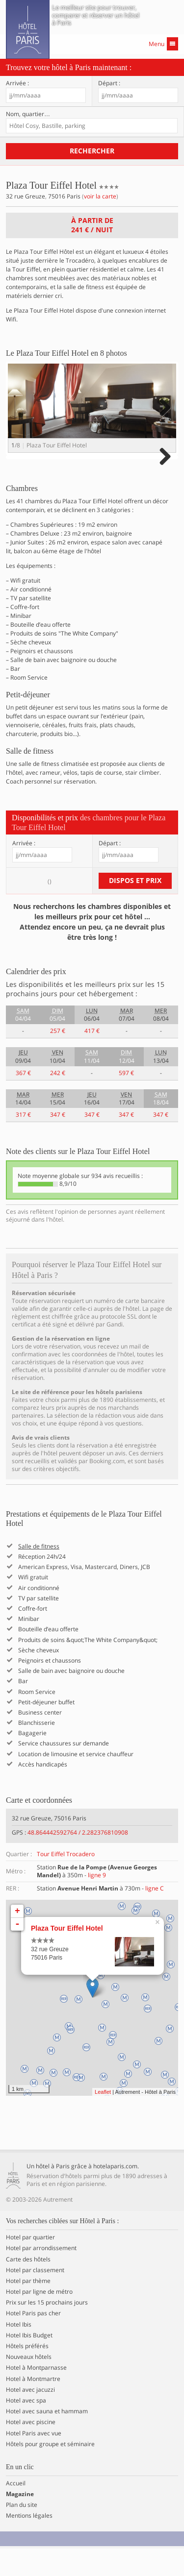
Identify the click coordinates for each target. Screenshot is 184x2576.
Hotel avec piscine (30, 2450)
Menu (163, 43)
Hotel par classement (35, 2298)
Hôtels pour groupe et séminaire (50, 2472)
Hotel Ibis (18, 2352)
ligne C (154, 1916)
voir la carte (100, 196)
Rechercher (92, 150)
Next (163, 417)
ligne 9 (97, 1902)
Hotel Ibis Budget (29, 2363)
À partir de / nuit (92, 225)
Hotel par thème (28, 2308)
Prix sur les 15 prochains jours (47, 2330)
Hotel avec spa (26, 2428)
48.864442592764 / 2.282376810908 (77, 1860)
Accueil (16, 2511)
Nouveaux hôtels (29, 2384)
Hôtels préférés (27, 2374)
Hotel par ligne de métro (39, 2319)
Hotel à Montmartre (33, 2406)
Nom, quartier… (28, 114)
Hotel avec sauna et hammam (47, 2439)
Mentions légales (29, 2544)
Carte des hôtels (28, 2287)
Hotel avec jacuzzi (30, 2417)
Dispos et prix (135, 907)
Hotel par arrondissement (41, 2276)
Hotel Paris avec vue (33, 2461)
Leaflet (103, 2119)
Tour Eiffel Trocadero (66, 1881)
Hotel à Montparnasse (36, 2396)
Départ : (109, 83)
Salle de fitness (38, 1574)
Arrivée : (17, 83)
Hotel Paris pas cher (33, 2341)
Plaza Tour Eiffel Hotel (67, 1956)
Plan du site (21, 2532)
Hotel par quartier (30, 2265)
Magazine (20, 2522)
